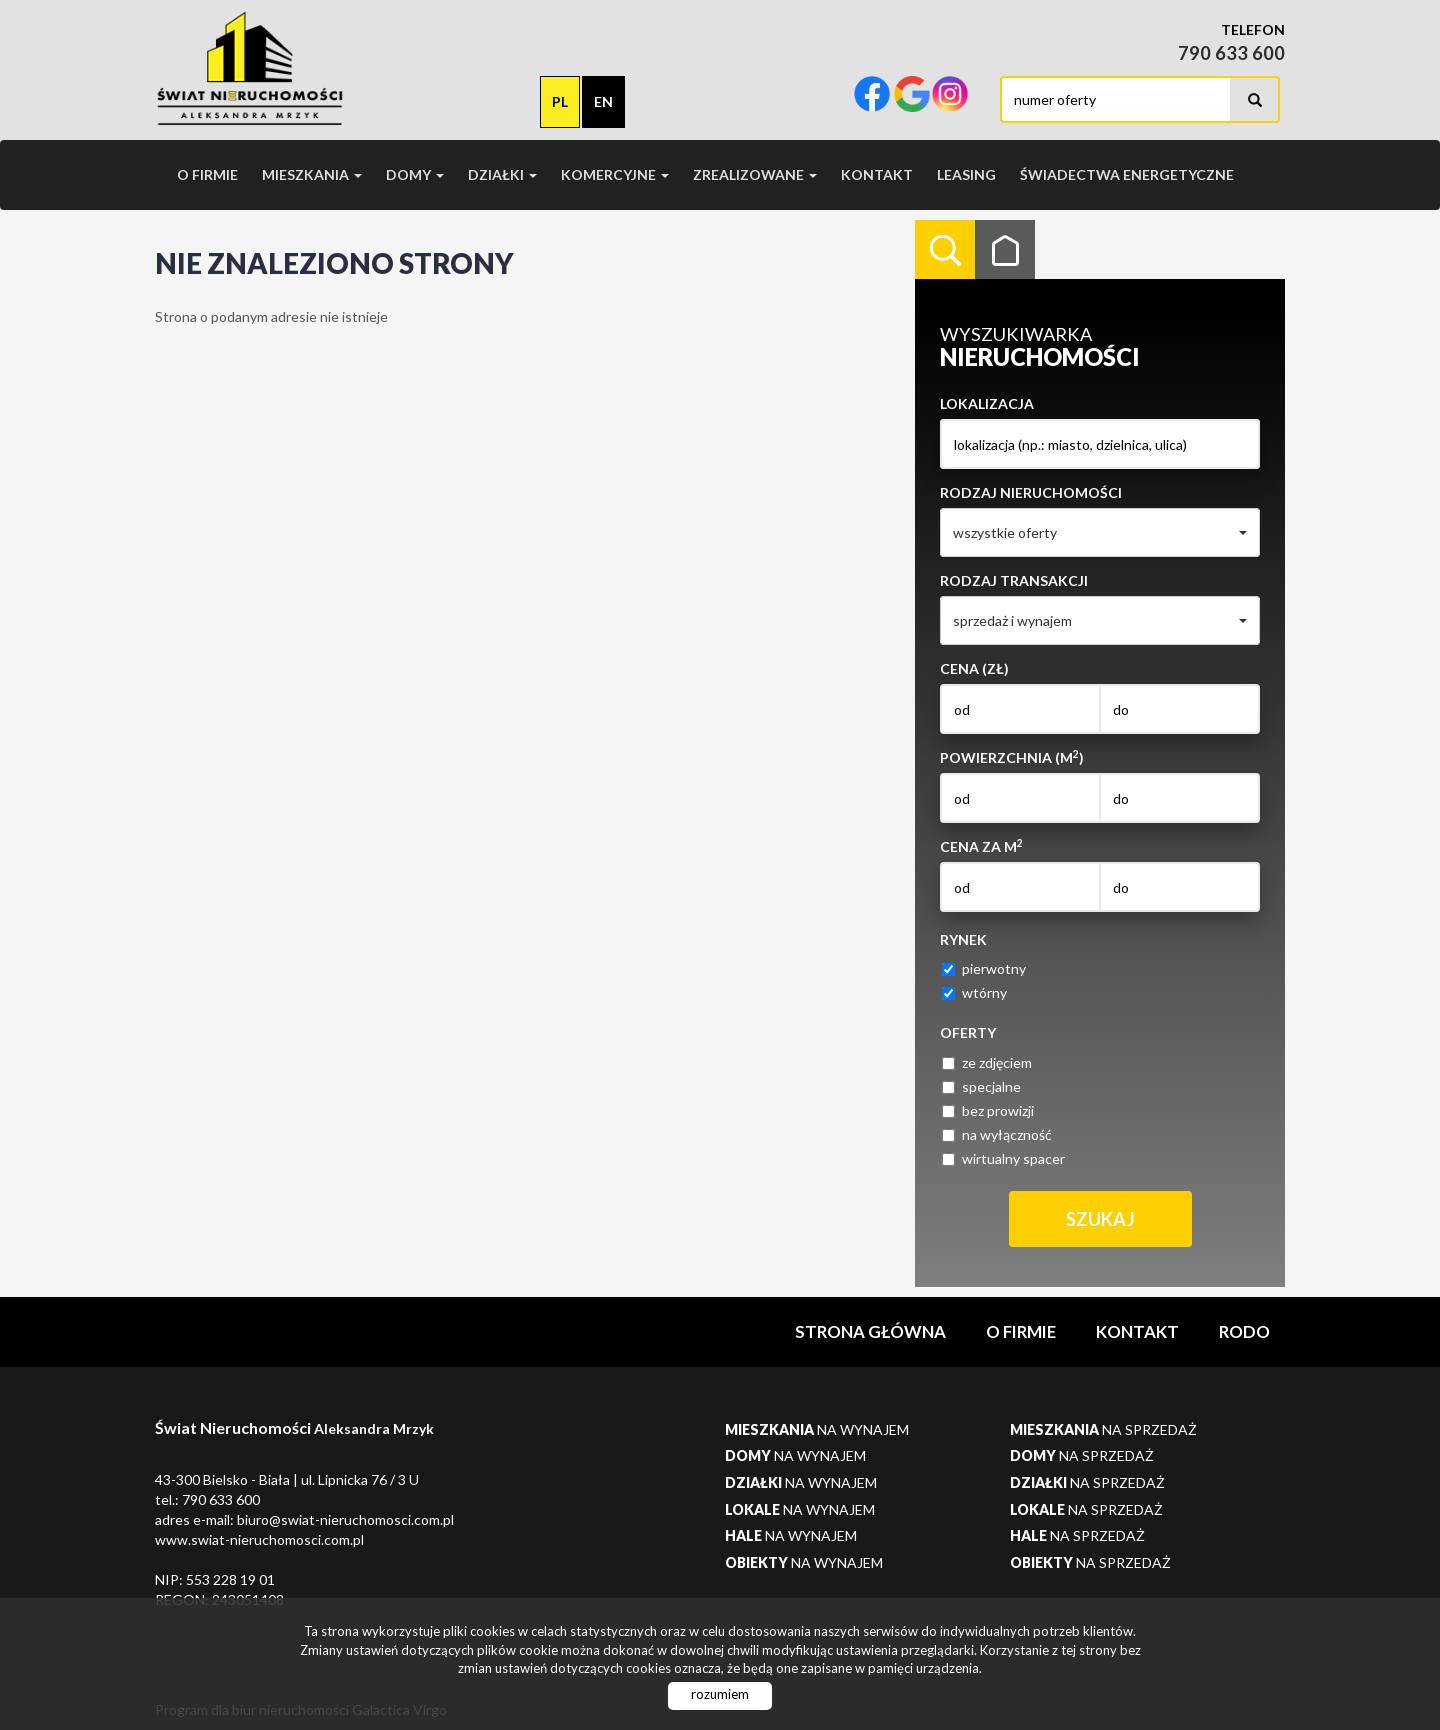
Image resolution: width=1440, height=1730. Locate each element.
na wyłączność (997, 1134)
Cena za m (981, 846)
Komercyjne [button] (615, 174)
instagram (950, 96)
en (603, 101)
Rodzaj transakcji (1014, 580)
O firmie (207, 174)
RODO (1244, 1331)
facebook (872, 96)
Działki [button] (502, 174)
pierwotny (984, 968)
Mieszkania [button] (312, 174)
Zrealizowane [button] (755, 174)
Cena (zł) (974, 668)
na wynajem (817, 1429)
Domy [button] (415, 174)
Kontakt (877, 174)
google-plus (912, 96)
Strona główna (870, 1331)
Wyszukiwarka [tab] (945, 250)
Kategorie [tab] (1005, 250)
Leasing (966, 174)
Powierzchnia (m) (1012, 757)
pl (560, 101)
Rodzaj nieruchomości (1031, 492)
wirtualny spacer (1003, 1158)
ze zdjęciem (987, 1062)
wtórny (974, 992)
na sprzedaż (1103, 1429)
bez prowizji (988, 1110)
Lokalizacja (987, 403)
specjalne (981, 1086)
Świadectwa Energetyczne (1127, 174)
